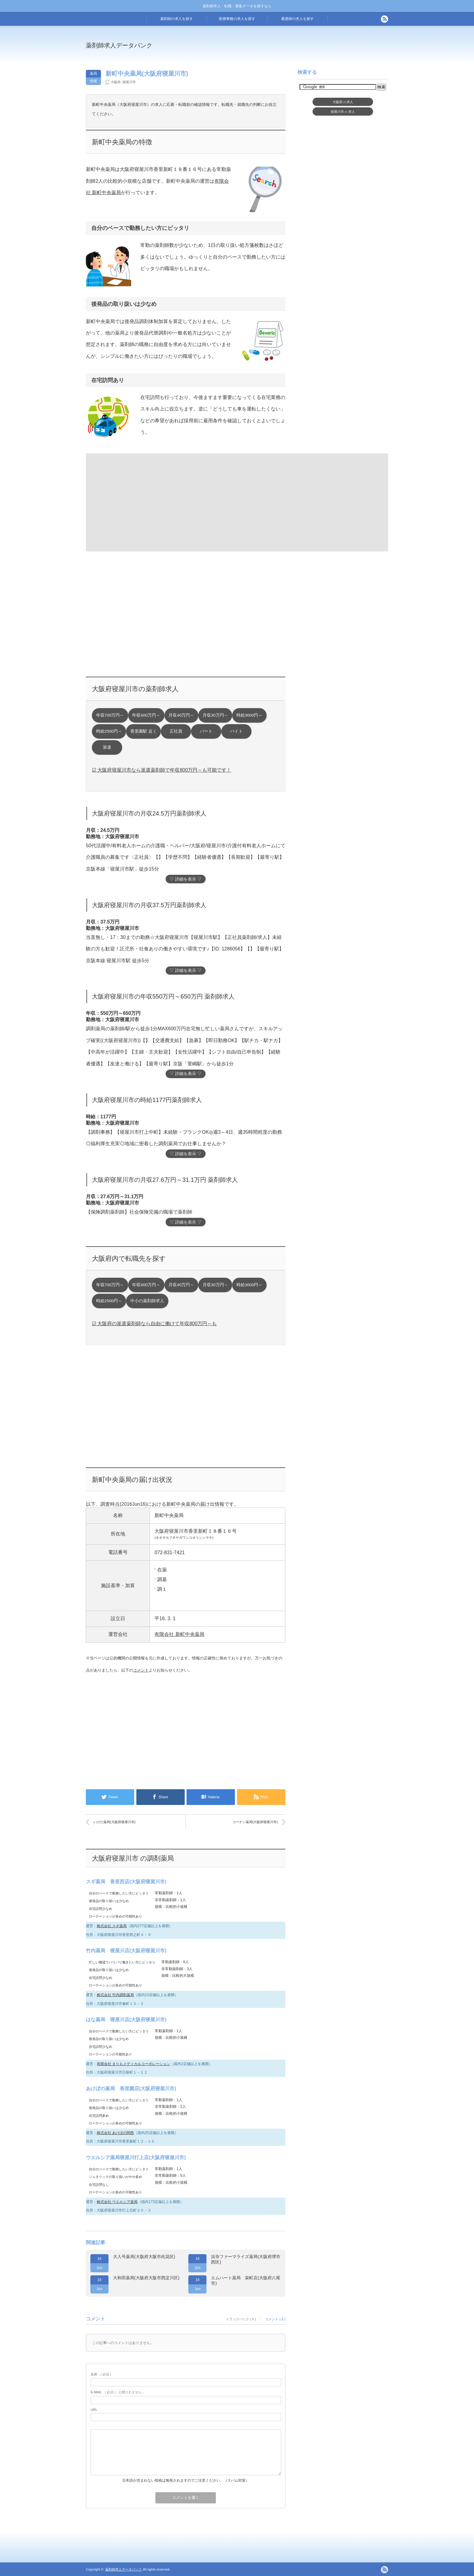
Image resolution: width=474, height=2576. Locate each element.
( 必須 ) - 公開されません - (117, 2392)
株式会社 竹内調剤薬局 (115, 1995)
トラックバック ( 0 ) (241, 2319)
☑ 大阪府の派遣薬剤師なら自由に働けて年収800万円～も (154, 1323)
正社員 (176, 731)
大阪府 (116, 82)
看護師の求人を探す (297, 19)
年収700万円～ (110, 715)
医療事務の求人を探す (237, 19)
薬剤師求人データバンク (119, 45)
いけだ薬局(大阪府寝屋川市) (114, 1822)
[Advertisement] (287, 49)
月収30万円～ (215, 715)
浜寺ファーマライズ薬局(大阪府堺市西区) (245, 2259)
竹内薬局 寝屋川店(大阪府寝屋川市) (126, 1950)
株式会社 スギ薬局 (112, 1926)
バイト (236, 731)
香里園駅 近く (143, 731)
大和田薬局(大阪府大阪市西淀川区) (146, 2277)
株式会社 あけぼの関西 (115, 2133)
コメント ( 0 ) (275, 2319)
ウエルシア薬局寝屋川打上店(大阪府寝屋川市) (136, 2157)
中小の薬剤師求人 (147, 1301)
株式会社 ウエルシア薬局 (117, 2202)
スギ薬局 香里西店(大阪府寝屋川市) (126, 1881)
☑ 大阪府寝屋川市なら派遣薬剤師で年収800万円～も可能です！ (161, 770)
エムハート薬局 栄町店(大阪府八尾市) (245, 2280)
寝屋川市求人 (343, 111)
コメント (141, 1670)
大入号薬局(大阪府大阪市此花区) (144, 2256)
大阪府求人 (343, 102)
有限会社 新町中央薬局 (179, 1634)
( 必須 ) (101, 2374)
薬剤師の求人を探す (176, 19)
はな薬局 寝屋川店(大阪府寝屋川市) (126, 2019)
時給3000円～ (249, 715)
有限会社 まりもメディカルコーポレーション (133, 2064)
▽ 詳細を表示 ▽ (186, 879)
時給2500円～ (109, 731)
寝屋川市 (129, 82)
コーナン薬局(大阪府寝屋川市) (255, 1822)
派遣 (107, 747)
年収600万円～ (146, 715)
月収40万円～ (181, 715)
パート (206, 731)
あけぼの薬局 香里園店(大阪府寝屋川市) (131, 2088)
